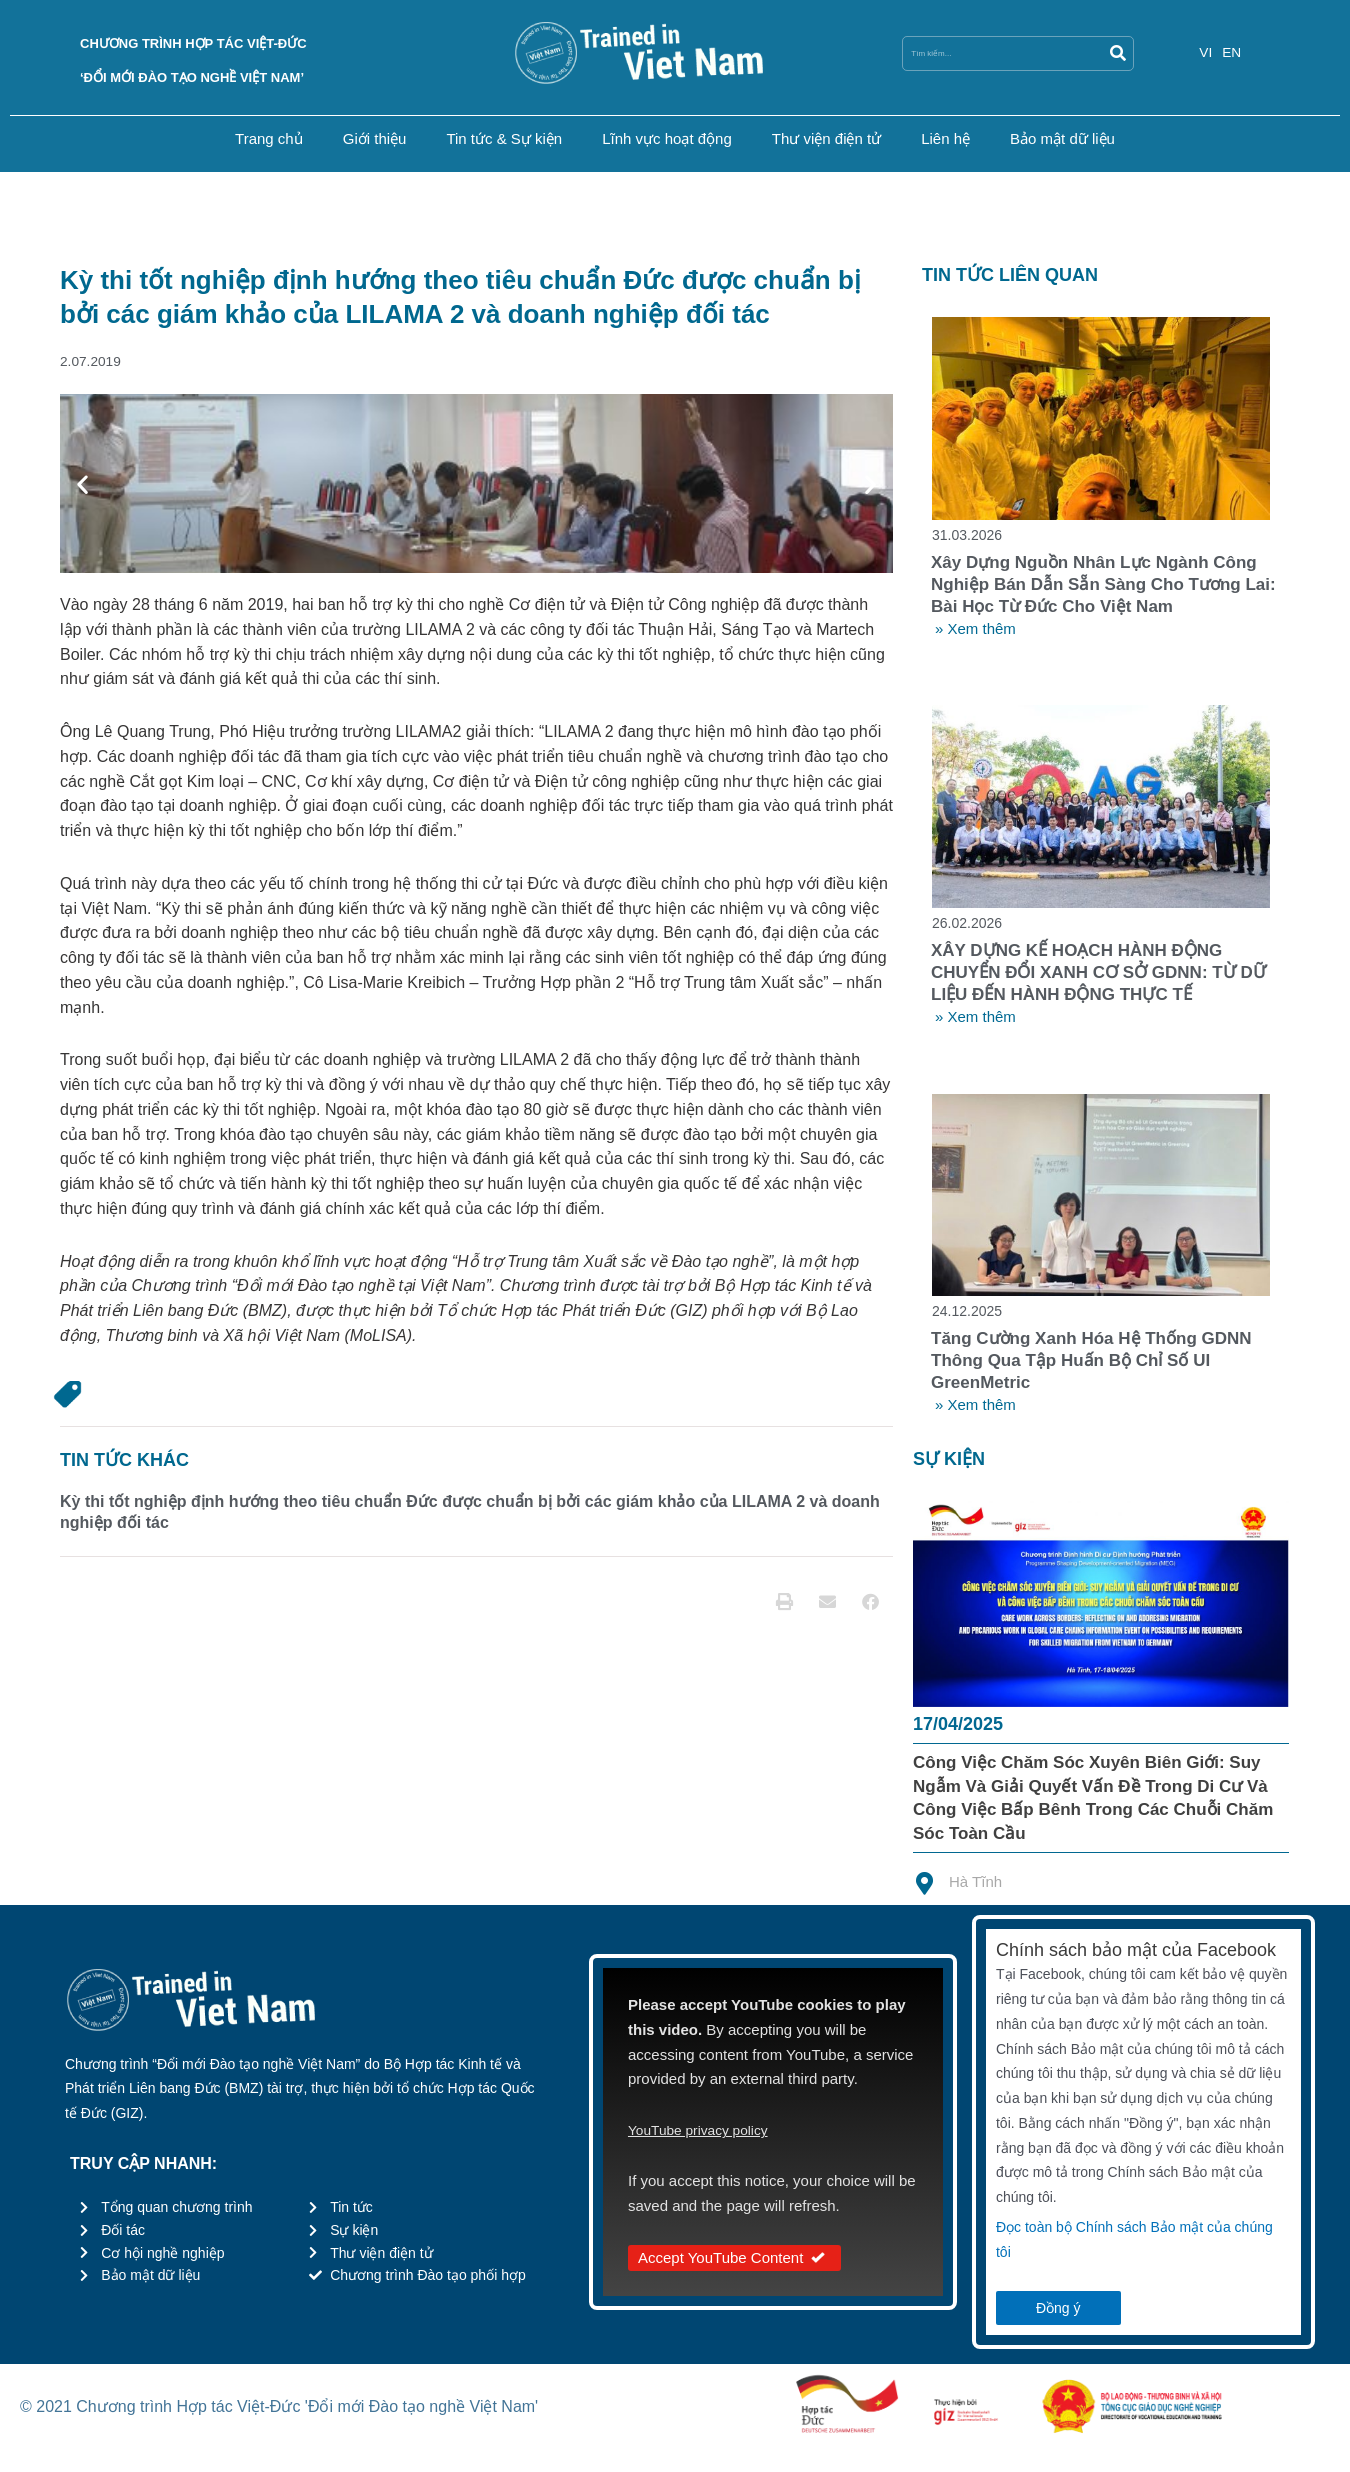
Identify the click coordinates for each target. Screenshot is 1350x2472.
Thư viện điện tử (826, 138)
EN (1233, 51)
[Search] (1117, 53)
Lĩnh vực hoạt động (667, 138)
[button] (82, 485)
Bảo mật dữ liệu (1062, 138)
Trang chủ (269, 138)
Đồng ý (1058, 2314)
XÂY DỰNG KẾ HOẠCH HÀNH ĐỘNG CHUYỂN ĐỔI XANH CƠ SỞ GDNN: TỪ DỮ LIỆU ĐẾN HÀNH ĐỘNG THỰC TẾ (1098, 976)
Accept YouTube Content (734, 2264)
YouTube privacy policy (704, 2136)
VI (1206, 51)
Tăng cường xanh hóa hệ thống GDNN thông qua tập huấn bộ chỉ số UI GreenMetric (1091, 1366)
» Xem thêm (975, 630)
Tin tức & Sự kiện (504, 138)
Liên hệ (945, 138)
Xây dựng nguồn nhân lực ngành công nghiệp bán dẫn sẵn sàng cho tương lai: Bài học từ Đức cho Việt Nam (1103, 586)
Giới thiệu (375, 138)
